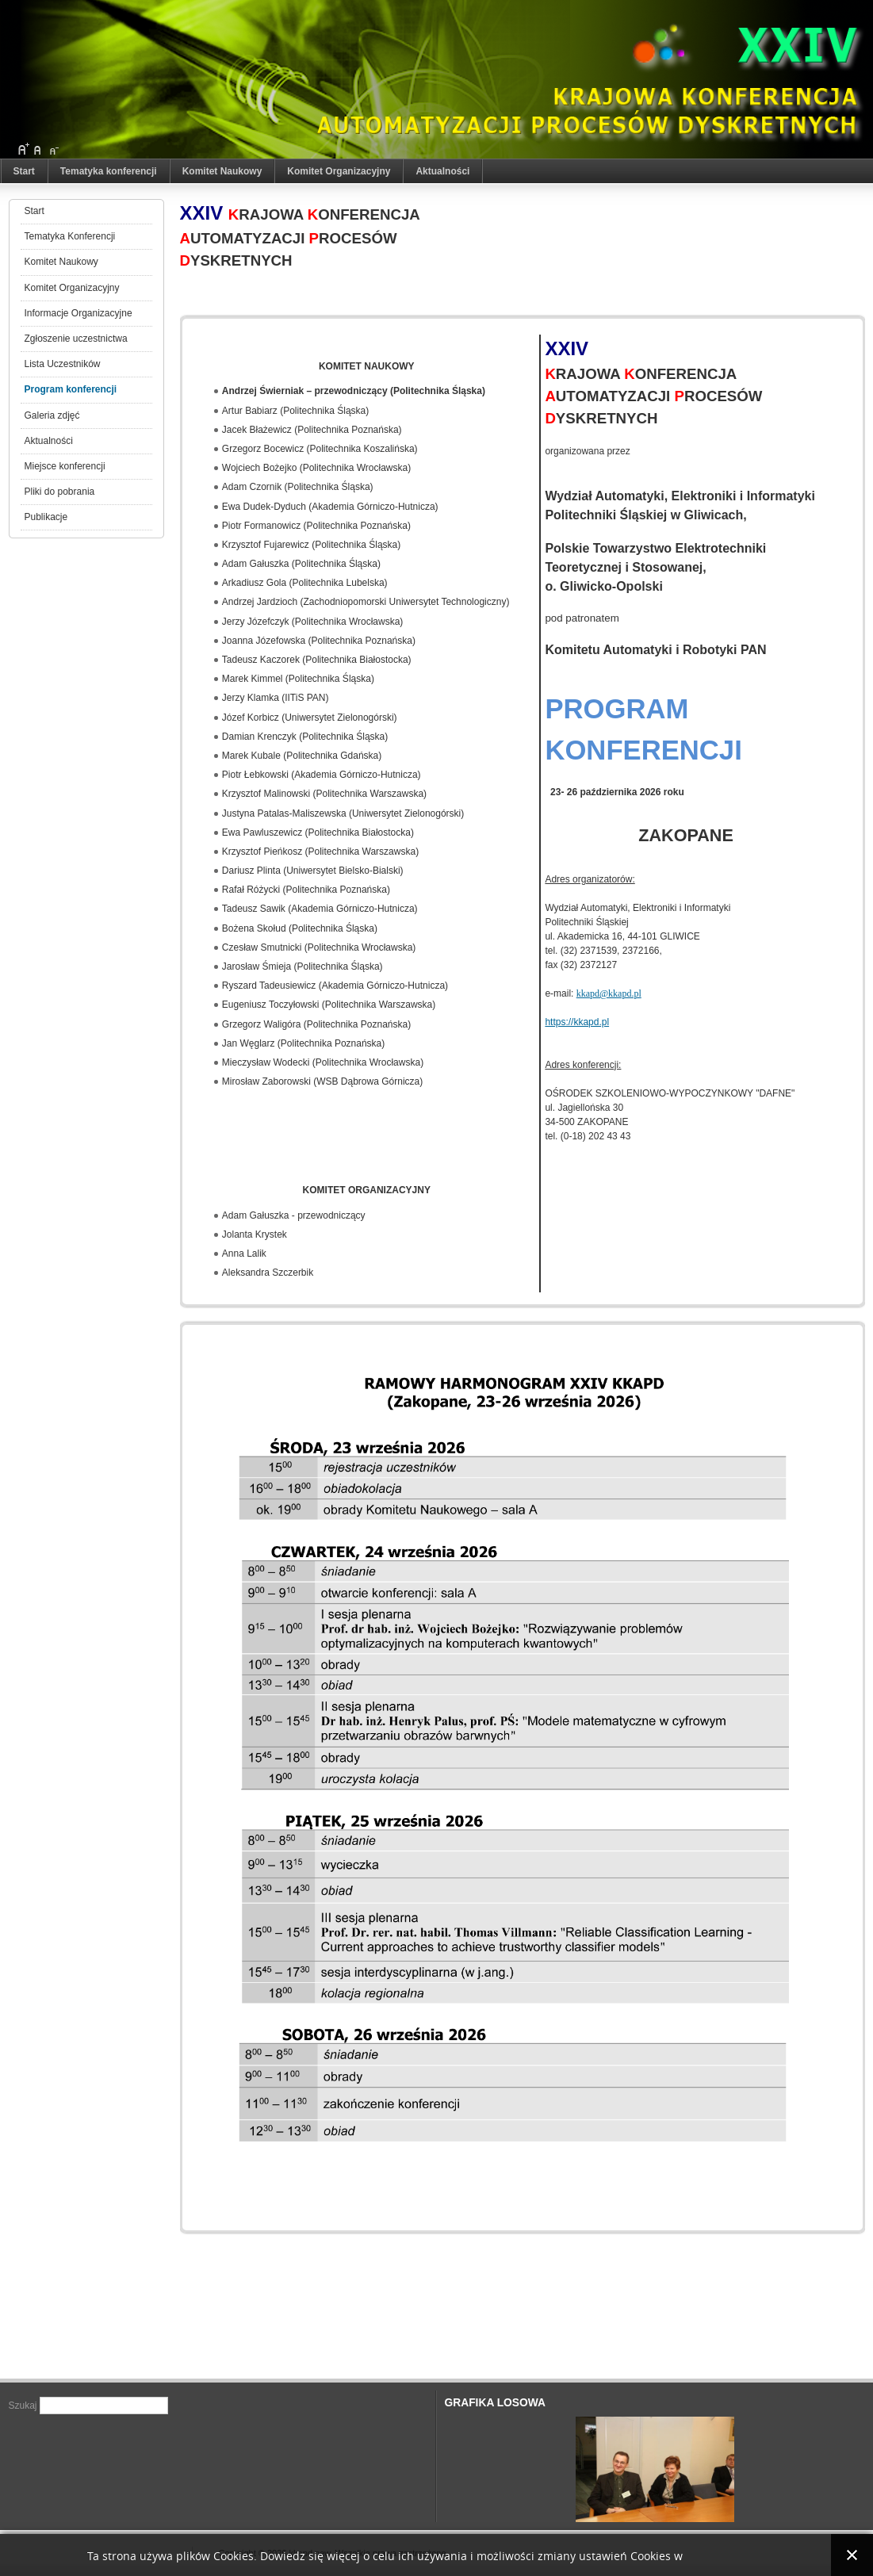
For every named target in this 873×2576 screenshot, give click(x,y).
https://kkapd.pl (577, 1022)
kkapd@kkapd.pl (608, 993)
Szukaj (24, 2405)
